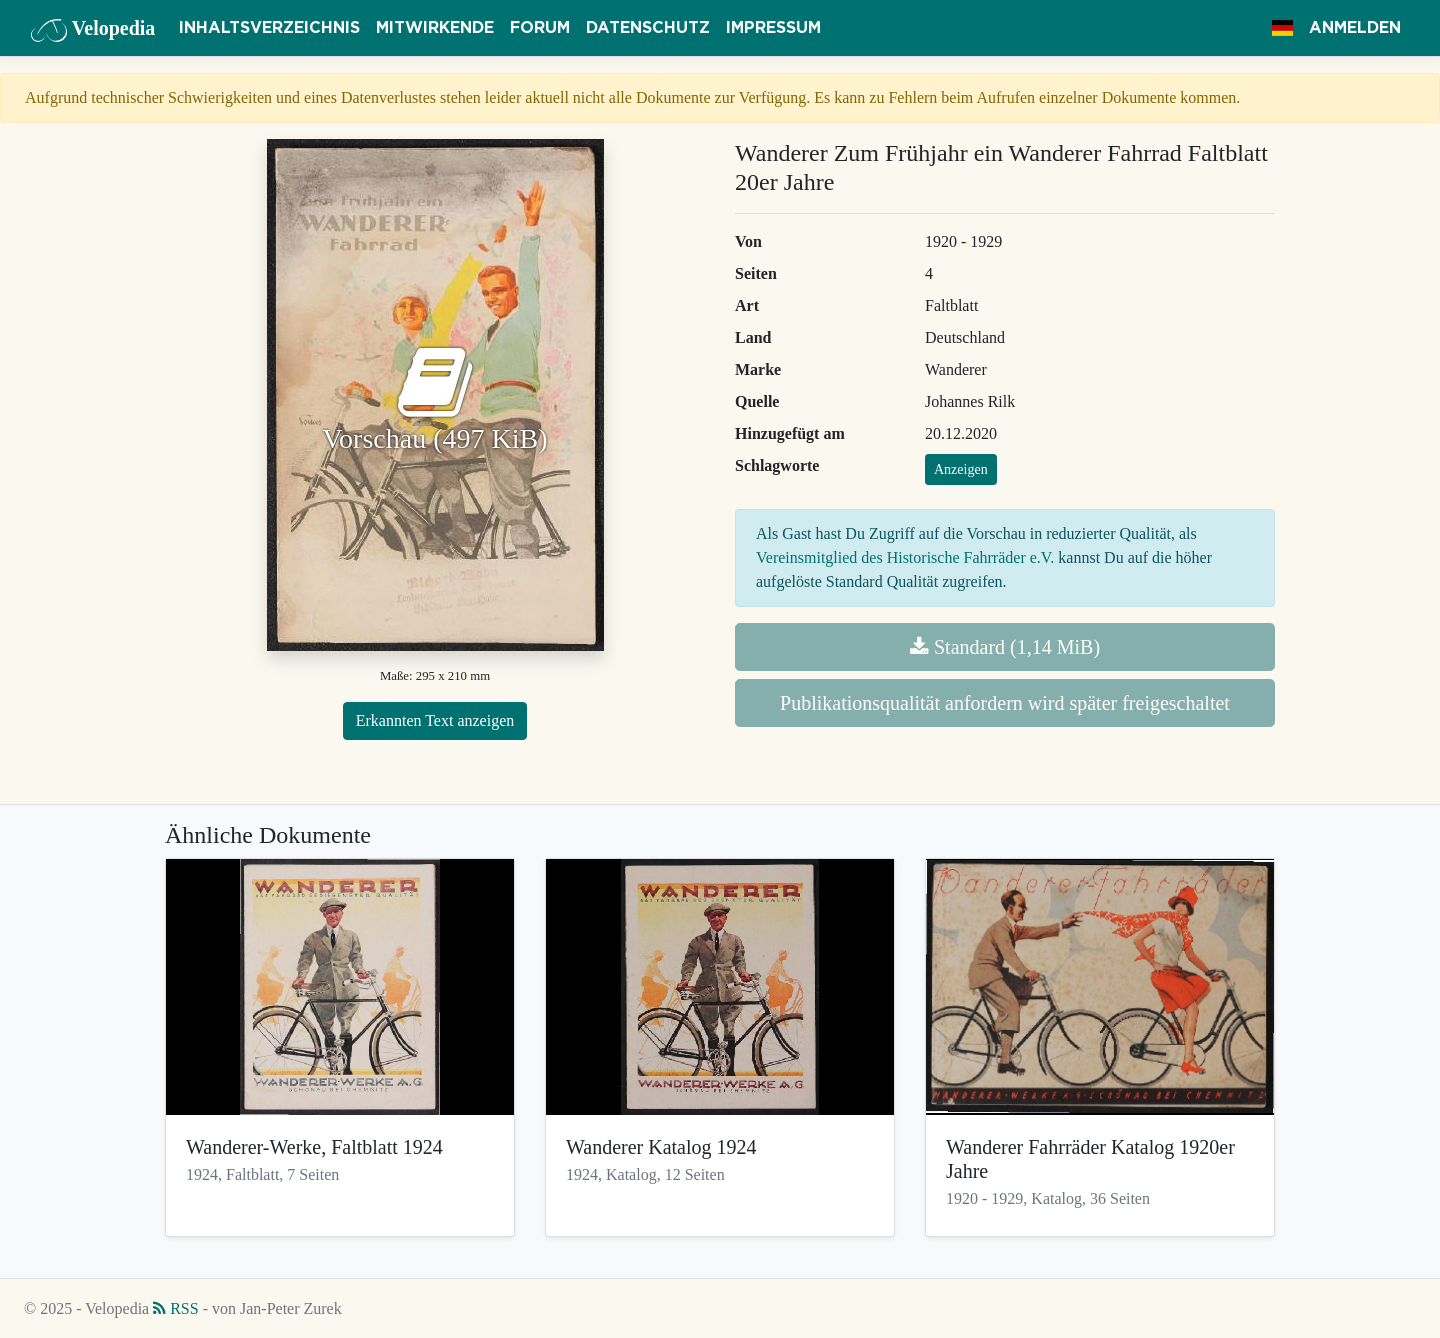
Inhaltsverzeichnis (269, 28)
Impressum (773, 28)
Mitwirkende (435, 28)
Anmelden (1355, 28)
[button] (1282, 28)
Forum (540, 28)
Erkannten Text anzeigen (435, 720)
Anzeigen (961, 469)
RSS (175, 1308)
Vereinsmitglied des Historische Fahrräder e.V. (905, 557)
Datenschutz (648, 28)
